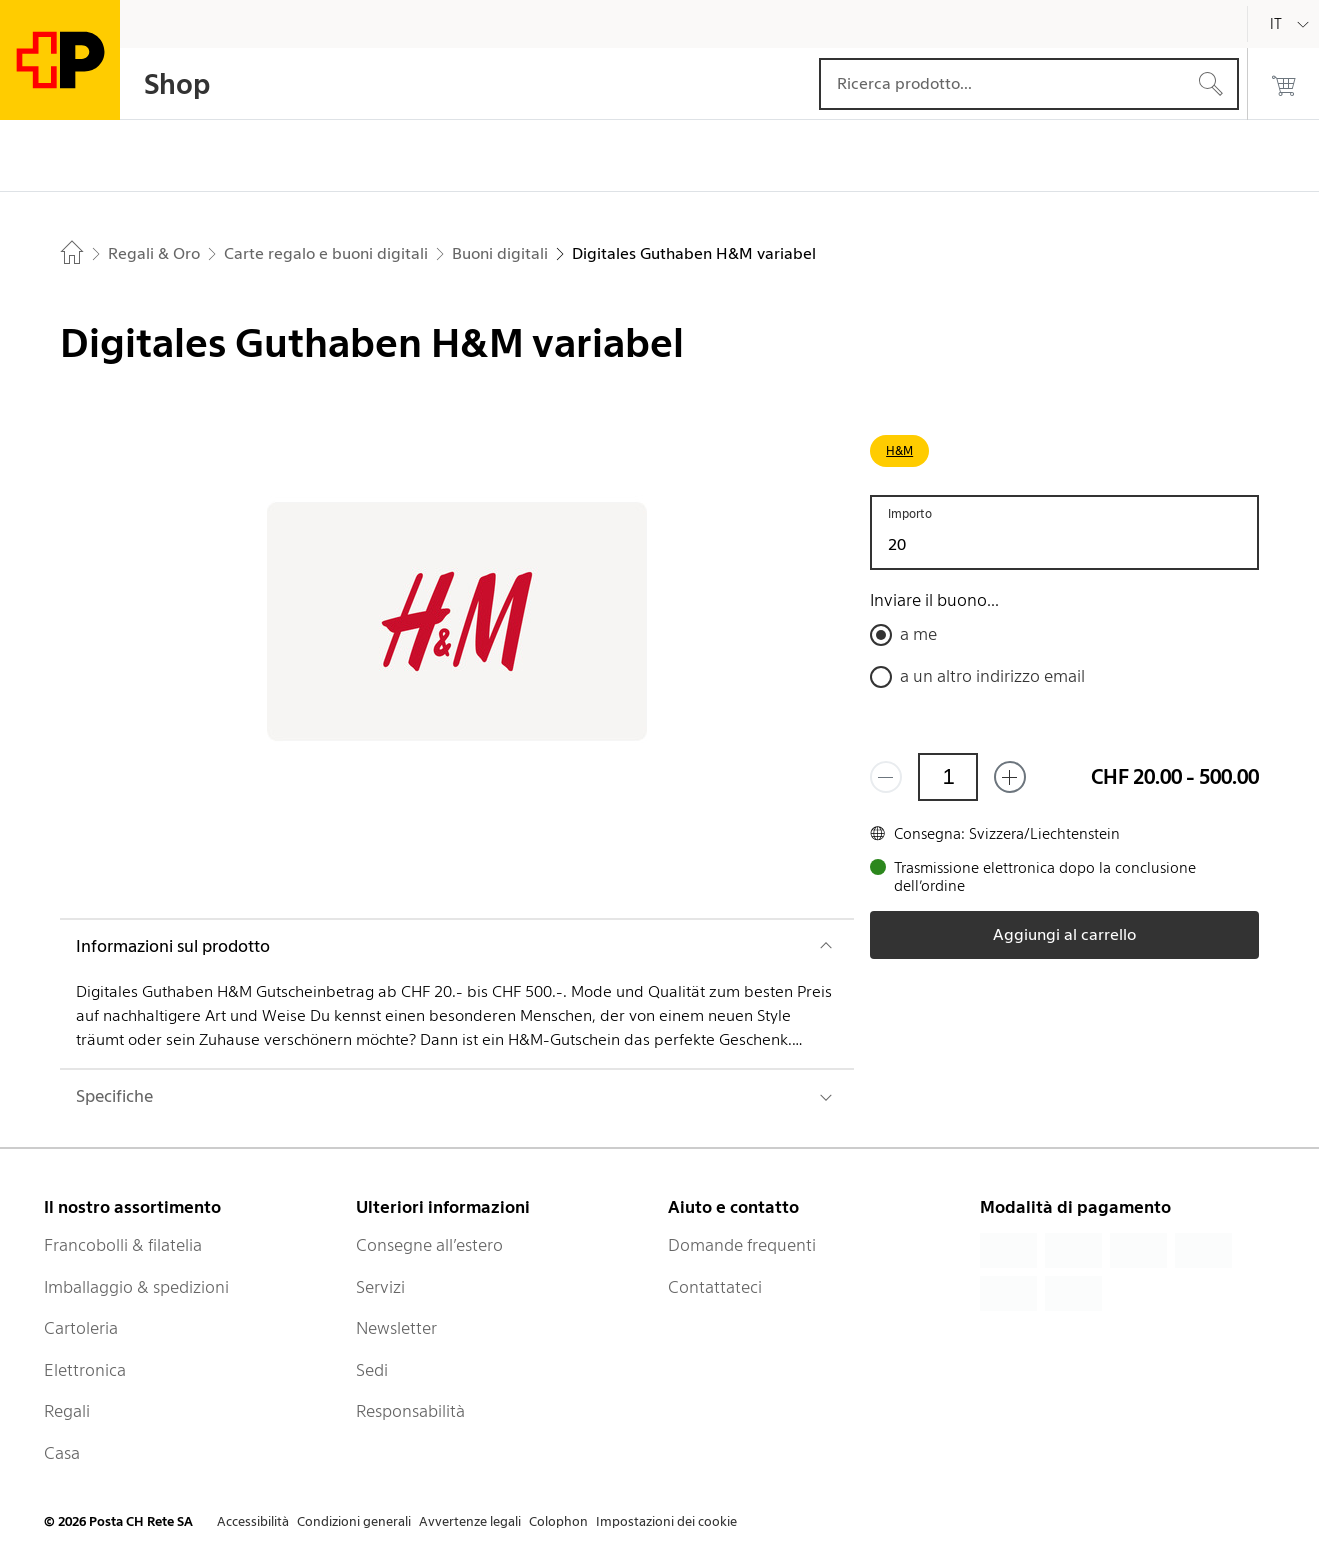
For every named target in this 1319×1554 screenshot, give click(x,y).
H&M (899, 450)
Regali (67, 1411)
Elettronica (85, 1370)
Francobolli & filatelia (123, 1245)
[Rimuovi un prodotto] (886, 777)
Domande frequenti (742, 1245)
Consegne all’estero (429, 1245)
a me (918, 634)
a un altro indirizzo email (992, 676)
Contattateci (715, 1287)
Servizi (380, 1287)
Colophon (558, 1521)
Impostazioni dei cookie (666, 1521)
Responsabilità (410, 1411)
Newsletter (396, 1328)
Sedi (372, 1370)
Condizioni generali (354, 1521)
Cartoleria (81, 1328)
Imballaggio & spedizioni (136, 1287)
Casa (62, 1453)
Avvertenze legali (470, 1521)
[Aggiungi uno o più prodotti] (1010, 777)
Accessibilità (253, 1521)
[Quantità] (948, 777)
